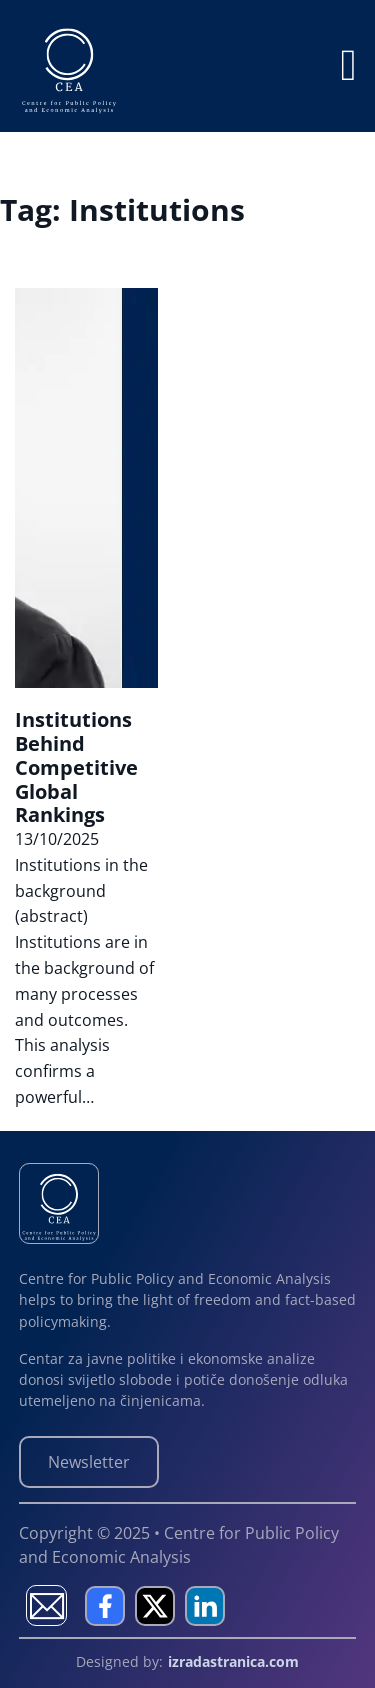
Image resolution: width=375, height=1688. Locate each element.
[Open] (348, 66)
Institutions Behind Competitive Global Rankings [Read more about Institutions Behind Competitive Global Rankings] (76, 767)
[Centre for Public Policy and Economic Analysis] (59, 1202)
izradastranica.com (233, 1661)
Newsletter (89, 1462)
